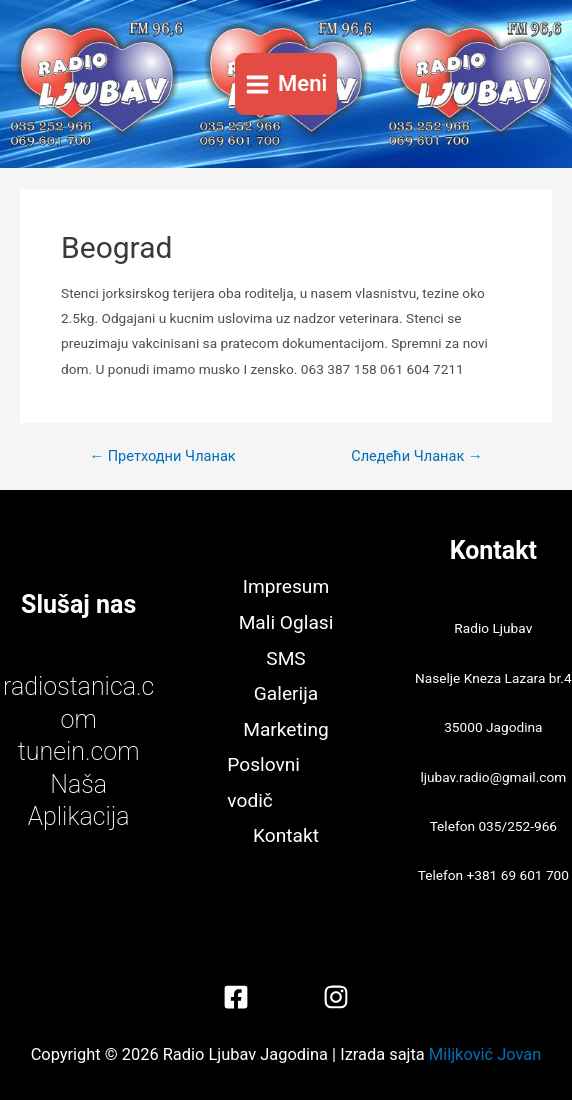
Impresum (286, 586)
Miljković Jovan (485, 1054)
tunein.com (79, 751)
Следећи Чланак (416, 456)
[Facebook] (236, 997)
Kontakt (286, 835)
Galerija (286, 693)
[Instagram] (336, 997)
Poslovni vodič (263, 782)
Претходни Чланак (162, 456)
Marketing (286, 729)
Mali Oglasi (286, 622)
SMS (285, 658)
